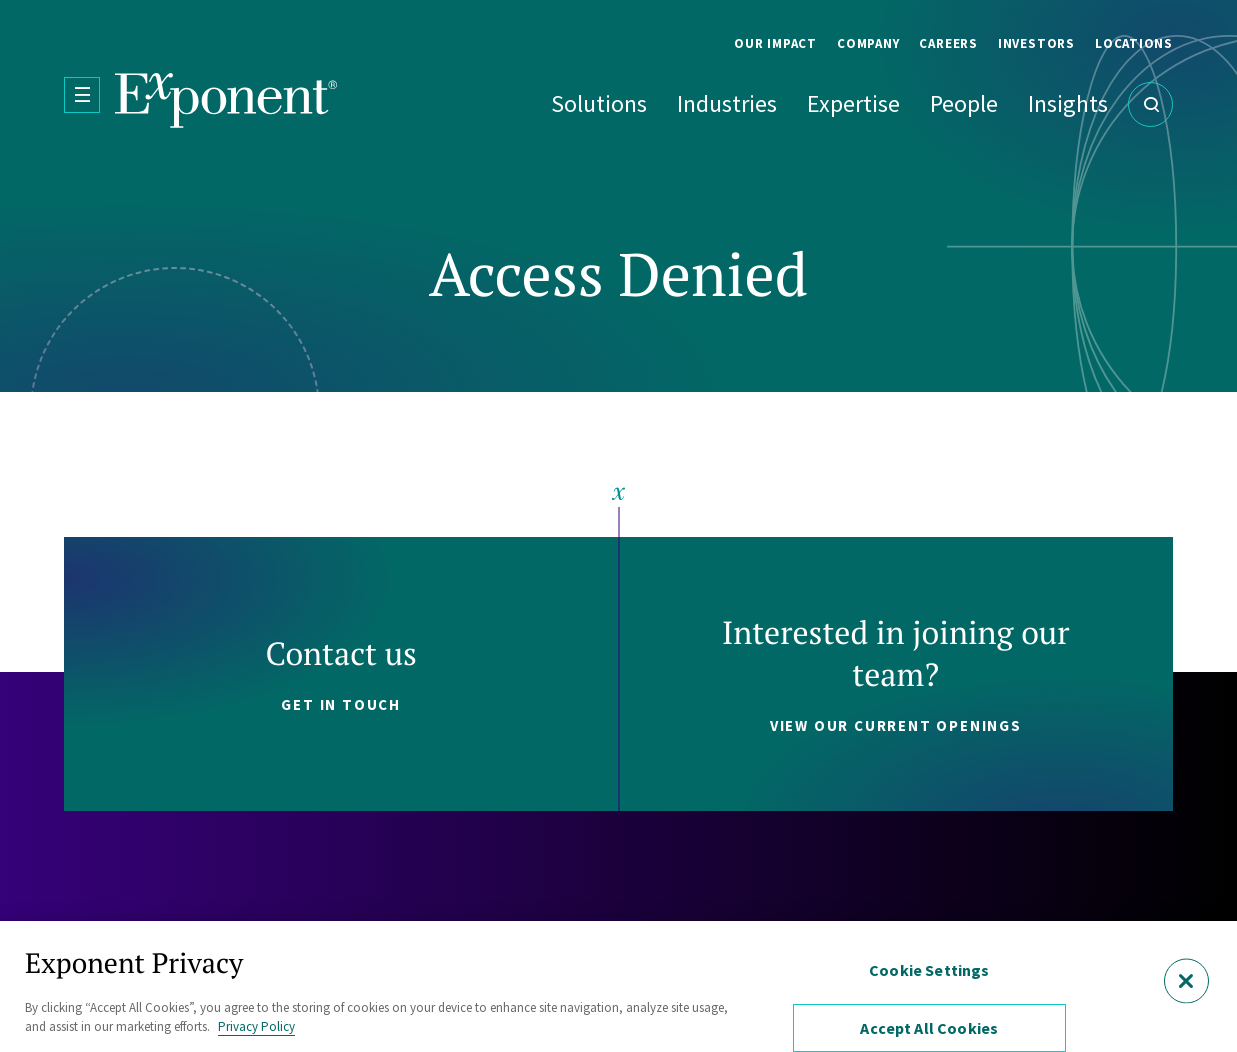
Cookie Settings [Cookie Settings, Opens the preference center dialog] (929, 970)
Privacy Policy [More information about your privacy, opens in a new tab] (256, 1026)
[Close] (1186, 980)
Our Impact (775, 43)
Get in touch (341, 704)
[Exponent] (226, 100)
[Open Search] (1150, 104)
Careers (948, 43)
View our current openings (896, 725)
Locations (1134, 43)
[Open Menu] (82, 95)
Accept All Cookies (929, 1028)
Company (868, 43)
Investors (1036, 43)
